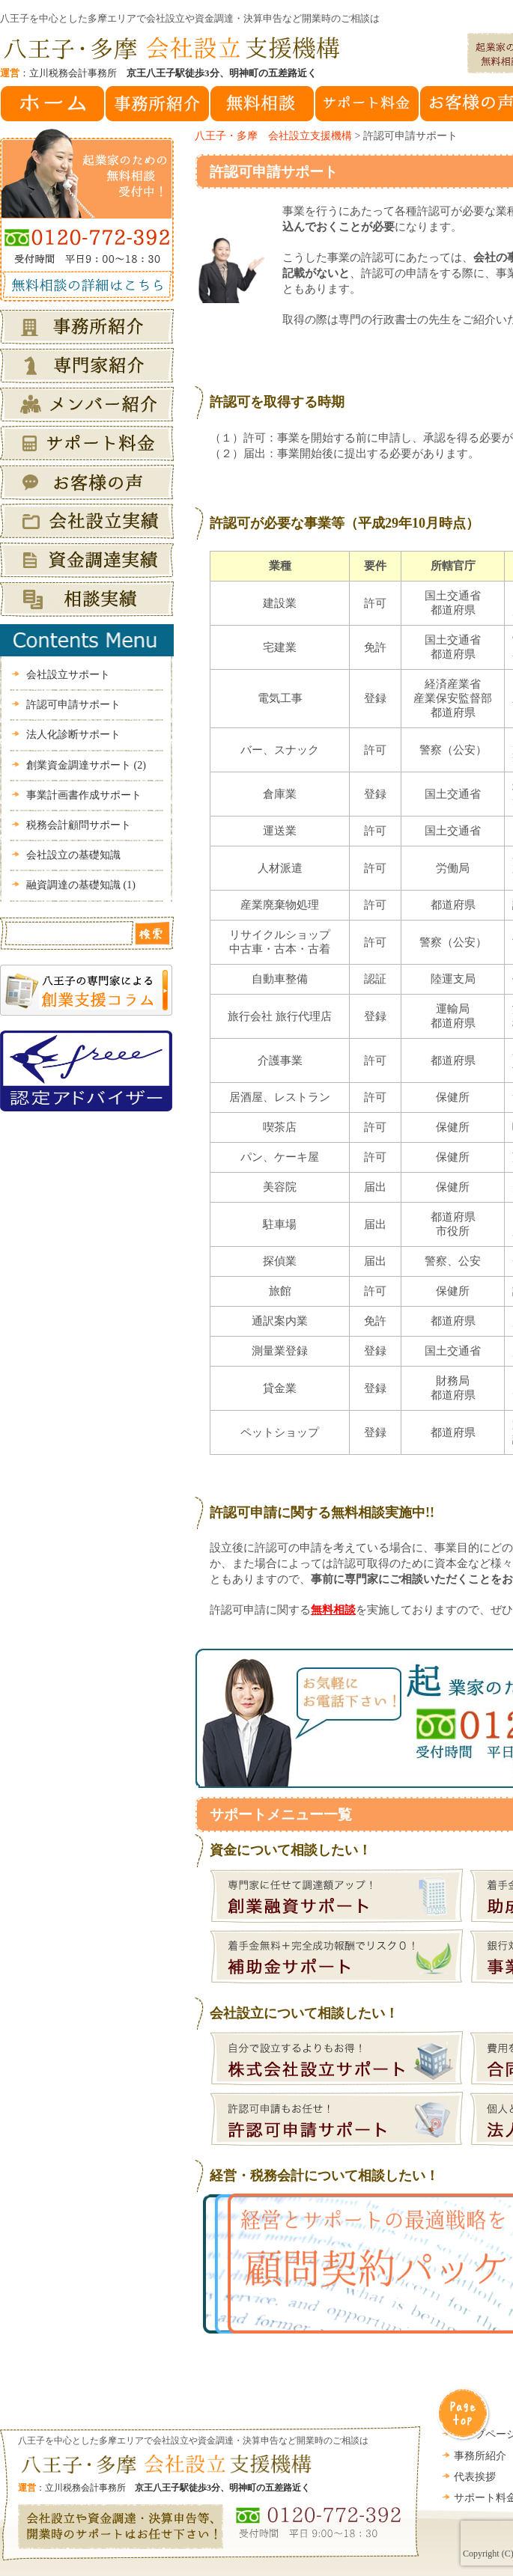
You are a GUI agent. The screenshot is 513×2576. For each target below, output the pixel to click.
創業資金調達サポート (86, 765)
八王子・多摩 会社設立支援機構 (273, 135)
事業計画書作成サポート (84, 795)
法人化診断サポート (73, 734)
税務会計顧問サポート (78, 825)
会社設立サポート (68, 674)
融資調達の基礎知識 (81, 885)
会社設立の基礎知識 (73, 855)
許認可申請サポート (274, 172)
